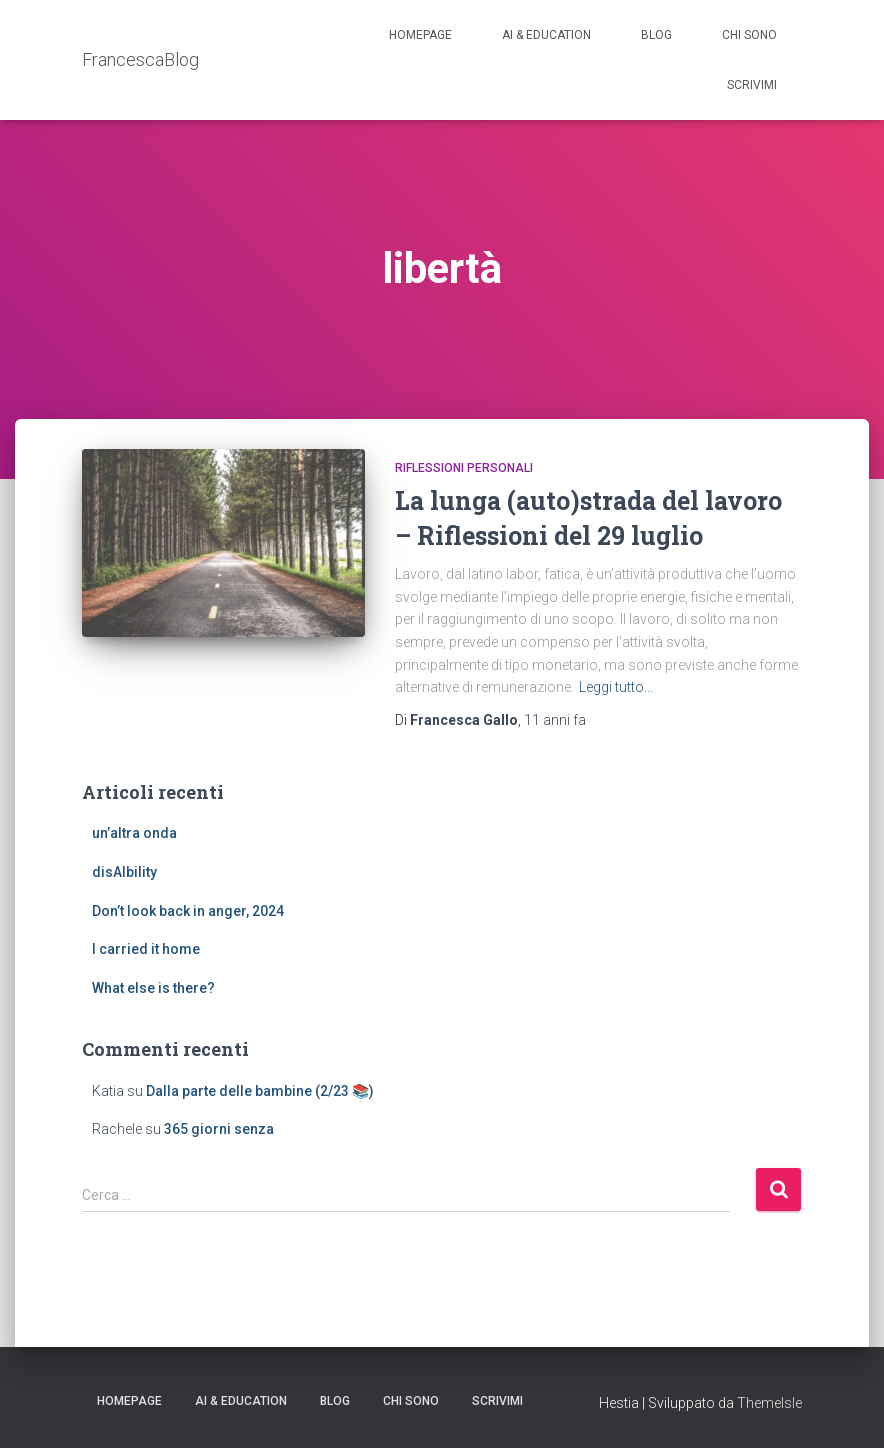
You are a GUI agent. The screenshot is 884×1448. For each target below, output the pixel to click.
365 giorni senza (219, 1129)
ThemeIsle (769, 1403)
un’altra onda (134, 833)
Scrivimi (752, 85)
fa (555, 720)
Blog (656, 35)
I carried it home (146, 949)
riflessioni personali (464, 468)
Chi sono (749, 35)
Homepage (420, 35)
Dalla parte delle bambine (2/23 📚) (260, 1091)
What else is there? (153, 988)
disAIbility (124, 872)
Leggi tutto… (616, 687)
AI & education (546, 35)
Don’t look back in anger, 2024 (188, 911)
